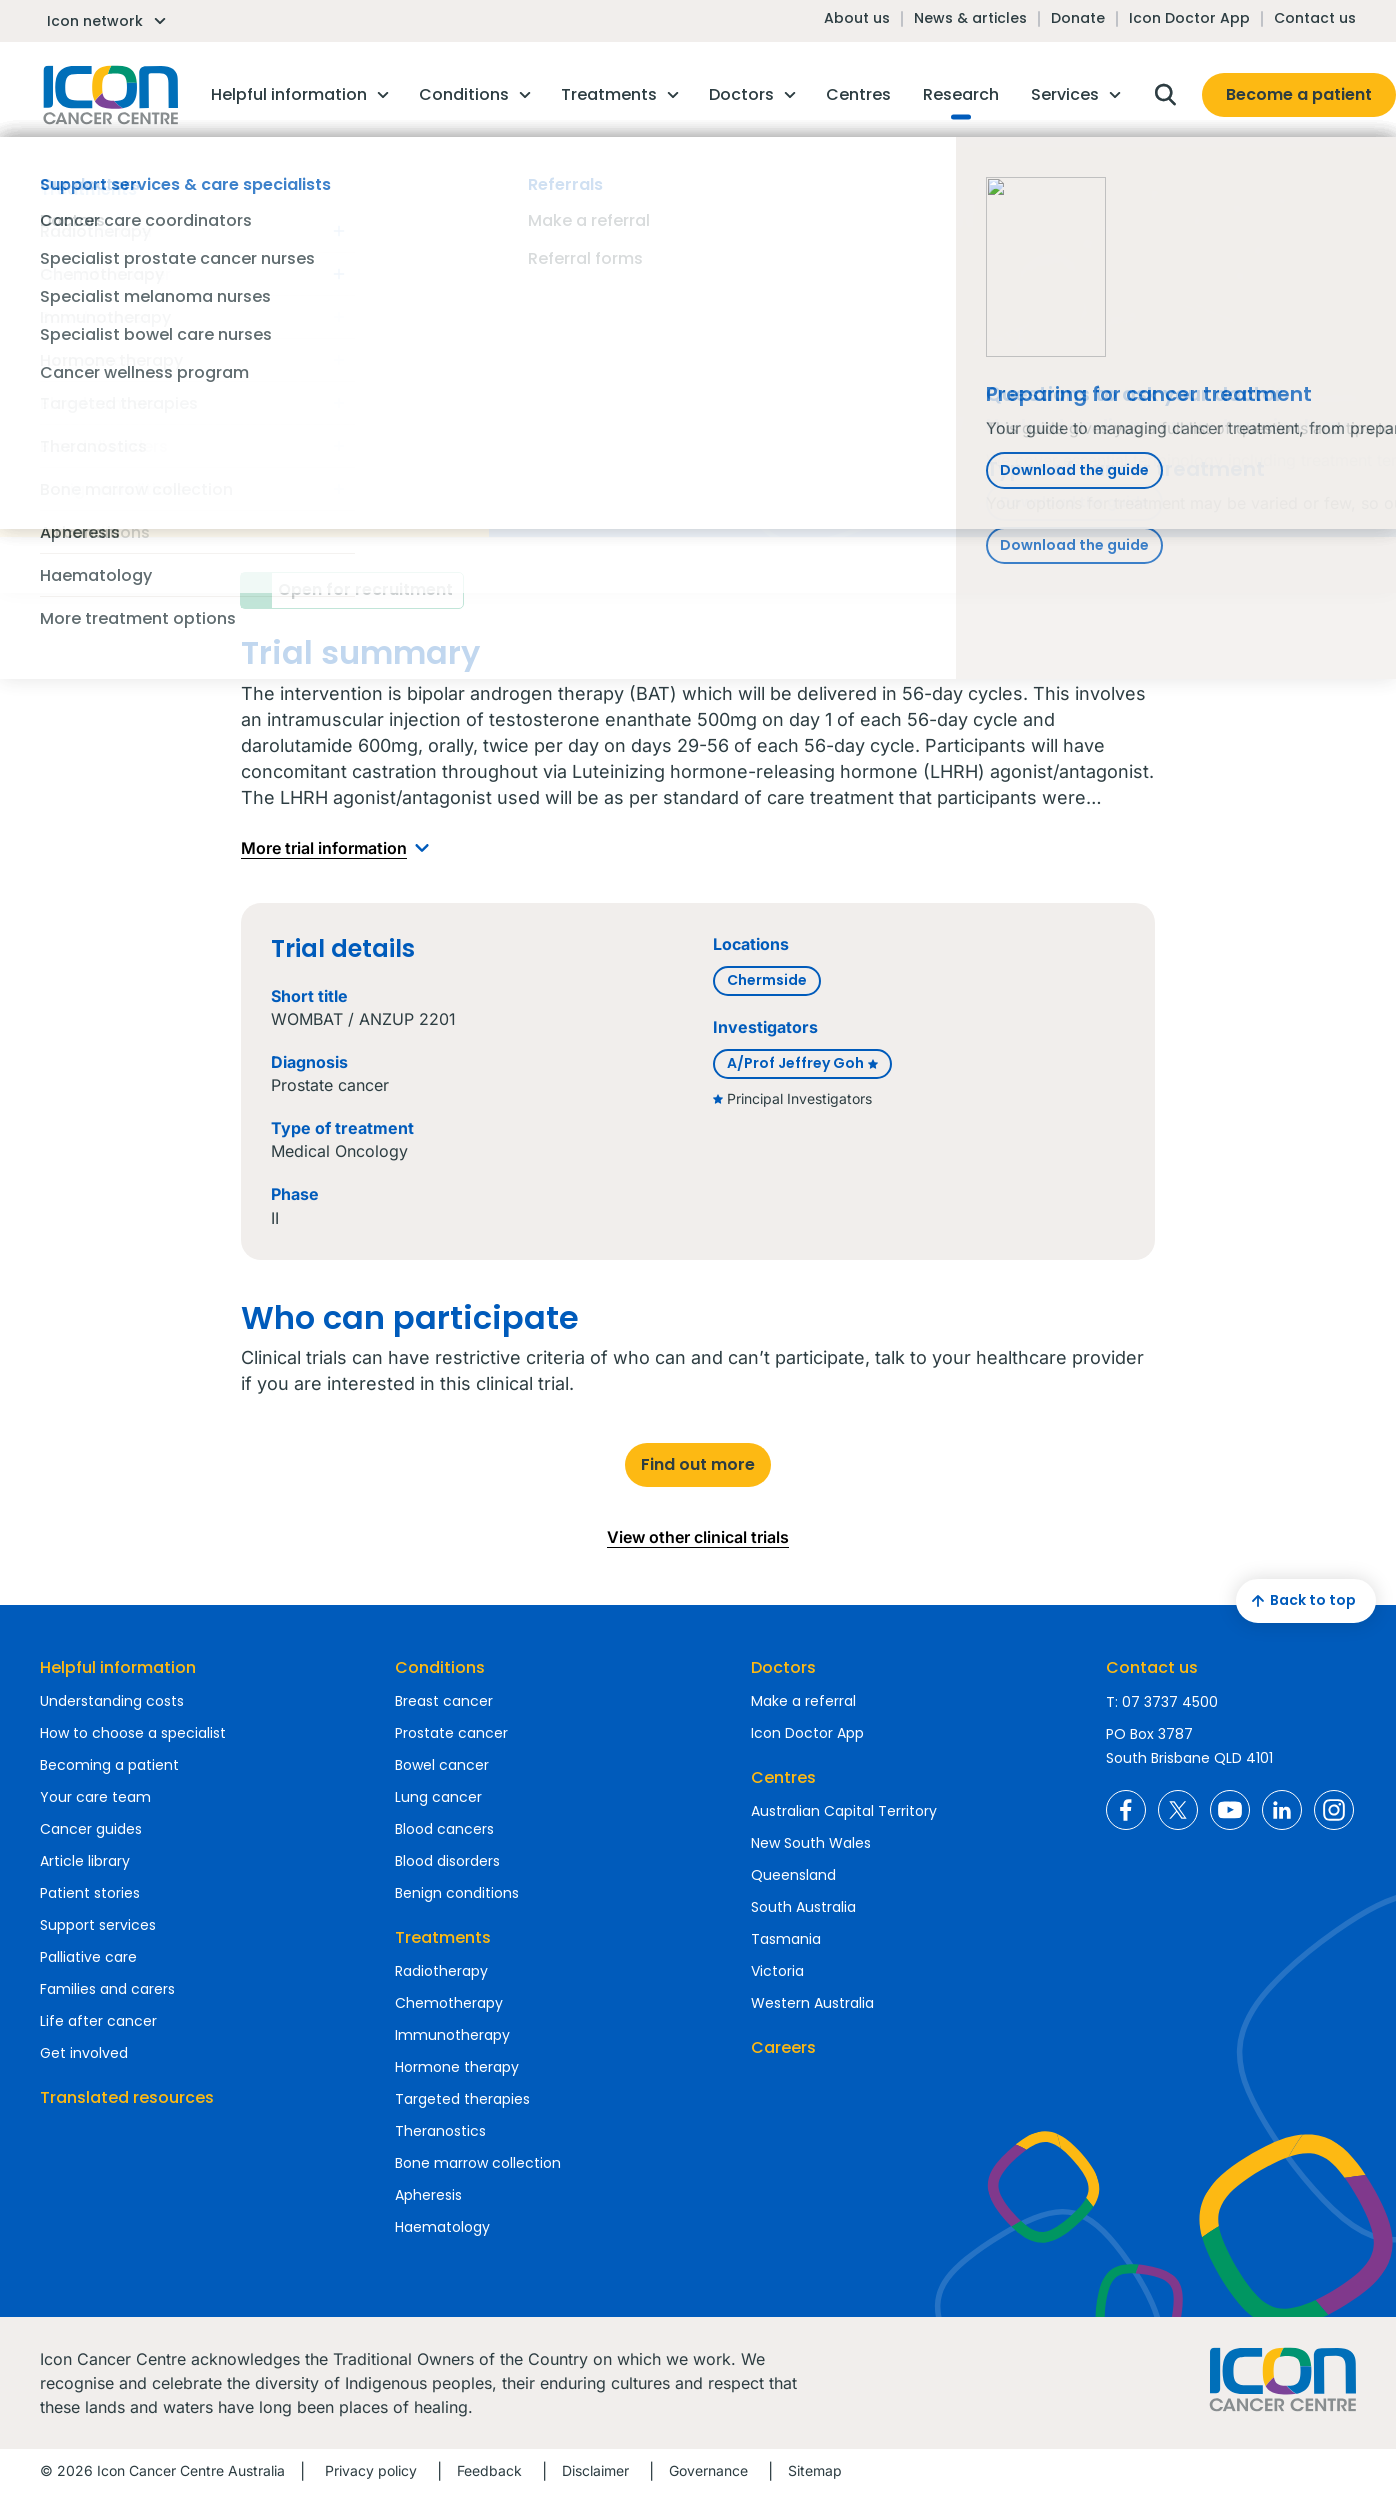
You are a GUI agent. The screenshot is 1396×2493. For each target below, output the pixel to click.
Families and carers (107, 1989)
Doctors (783, 1667)
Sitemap (815, 2470)
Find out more (698, 1464)
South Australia (803, 1907)
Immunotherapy (452, 2035)
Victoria (777, 1971)
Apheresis (428, 2195)
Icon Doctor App (1189, 18)
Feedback (489, 2470)
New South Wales (811, 1843)
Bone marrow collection (478, 2163)
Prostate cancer (451, 1733)
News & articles (970, 18)
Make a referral (803, 1701)
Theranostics (440, 2131)
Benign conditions (457, 1893)
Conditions (440, 1667)
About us (857, 18)
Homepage (109, 95)
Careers (783, 2047)
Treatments (443, 1937)
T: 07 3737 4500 (1162, 1702)
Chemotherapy (449, 2003)
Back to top (1301, 1601)
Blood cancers (444, 1829)
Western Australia (812, 2003)
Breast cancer (444, 1701)
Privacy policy (371, 2470)
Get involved (84, 2053)
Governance (708, 2470)
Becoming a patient (109, 1765)
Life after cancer (98, 2021)
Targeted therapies (462, 2099)
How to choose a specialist (133, 1733)
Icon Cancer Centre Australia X (1178, 1810)
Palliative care (88, 1957)
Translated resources (127, 2097)
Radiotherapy (441, 1971)
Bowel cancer (442, 1765)
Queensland (793, 1875)
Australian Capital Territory (844, 1811)
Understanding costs (112, 1701)
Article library (85, 1861)
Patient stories (90, 1893)
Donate (1078, 18)
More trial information (339, 848)
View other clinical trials (698, 1537)
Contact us (1315, 18)
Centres (783, 1777)
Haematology (442, 2227)
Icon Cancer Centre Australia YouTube (1230, 1810)
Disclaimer (595, 2470)
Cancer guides (91, 1829)
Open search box (1165, 95)
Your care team (95, 1797)
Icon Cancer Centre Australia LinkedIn (1282, 1810)
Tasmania (786, 1939)
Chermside (767, 980)
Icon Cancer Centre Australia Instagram (1334, 1810)
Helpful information (118, 1667)
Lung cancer (438, 1797)
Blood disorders (447, 1861)
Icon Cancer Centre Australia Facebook (1126, 1810)
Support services (98, 1925)
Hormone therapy (457, 2067)
